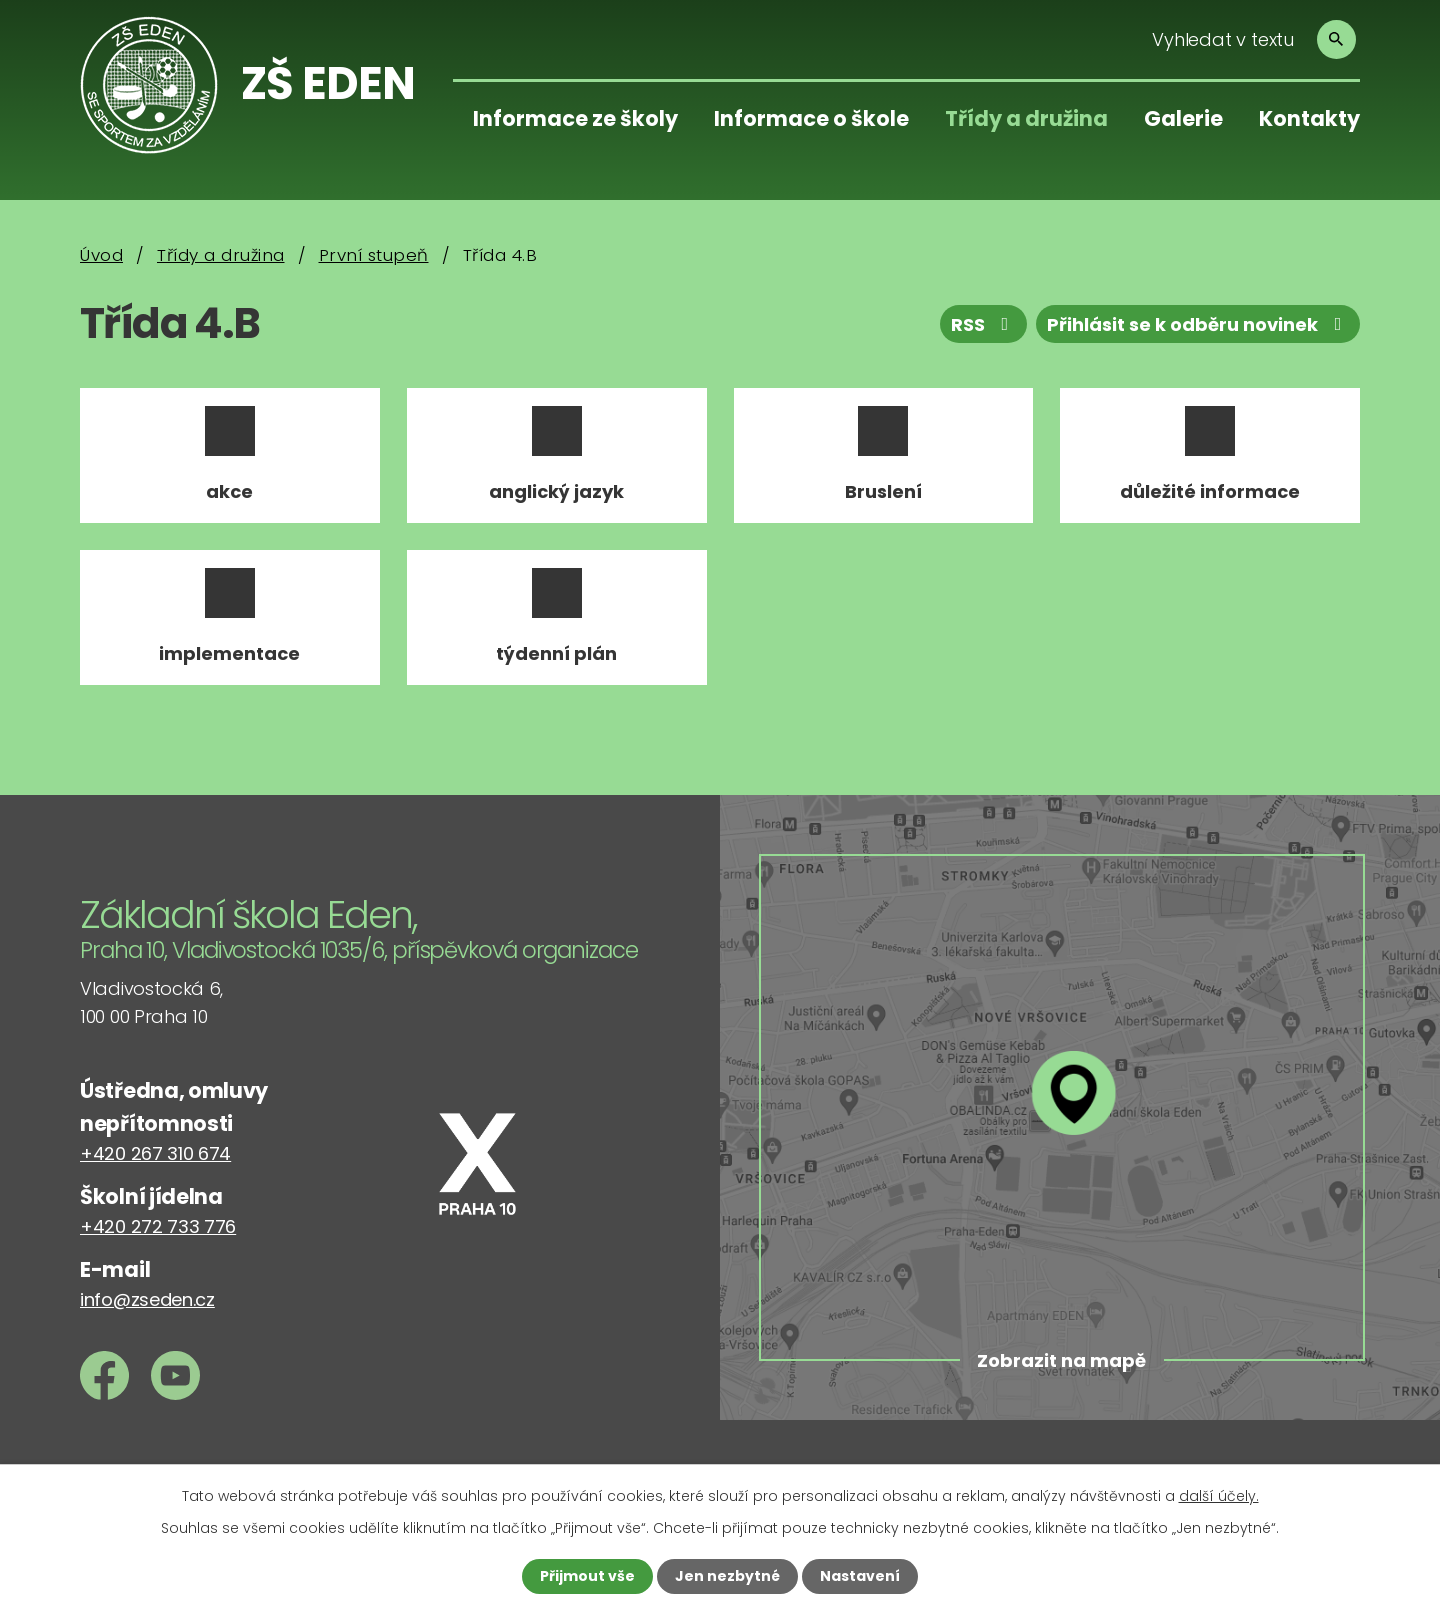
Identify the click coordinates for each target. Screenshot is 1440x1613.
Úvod (101, 255)
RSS (984, 324)
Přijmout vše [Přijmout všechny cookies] (587, 1576)
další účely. (1219, 1496)
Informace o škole (811, 118)
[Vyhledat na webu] (1247, 39)
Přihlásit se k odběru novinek (1198, 324)
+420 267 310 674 (155, 1153)
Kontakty (1309, 118)
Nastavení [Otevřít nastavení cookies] (860, 1576)
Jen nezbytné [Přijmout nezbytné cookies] (727, 1576)
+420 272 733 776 (158, 1226)
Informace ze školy (575, 118)
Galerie (1183, 118)
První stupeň (374, 255)
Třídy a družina (1026, 118)
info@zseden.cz (147, 1299)
